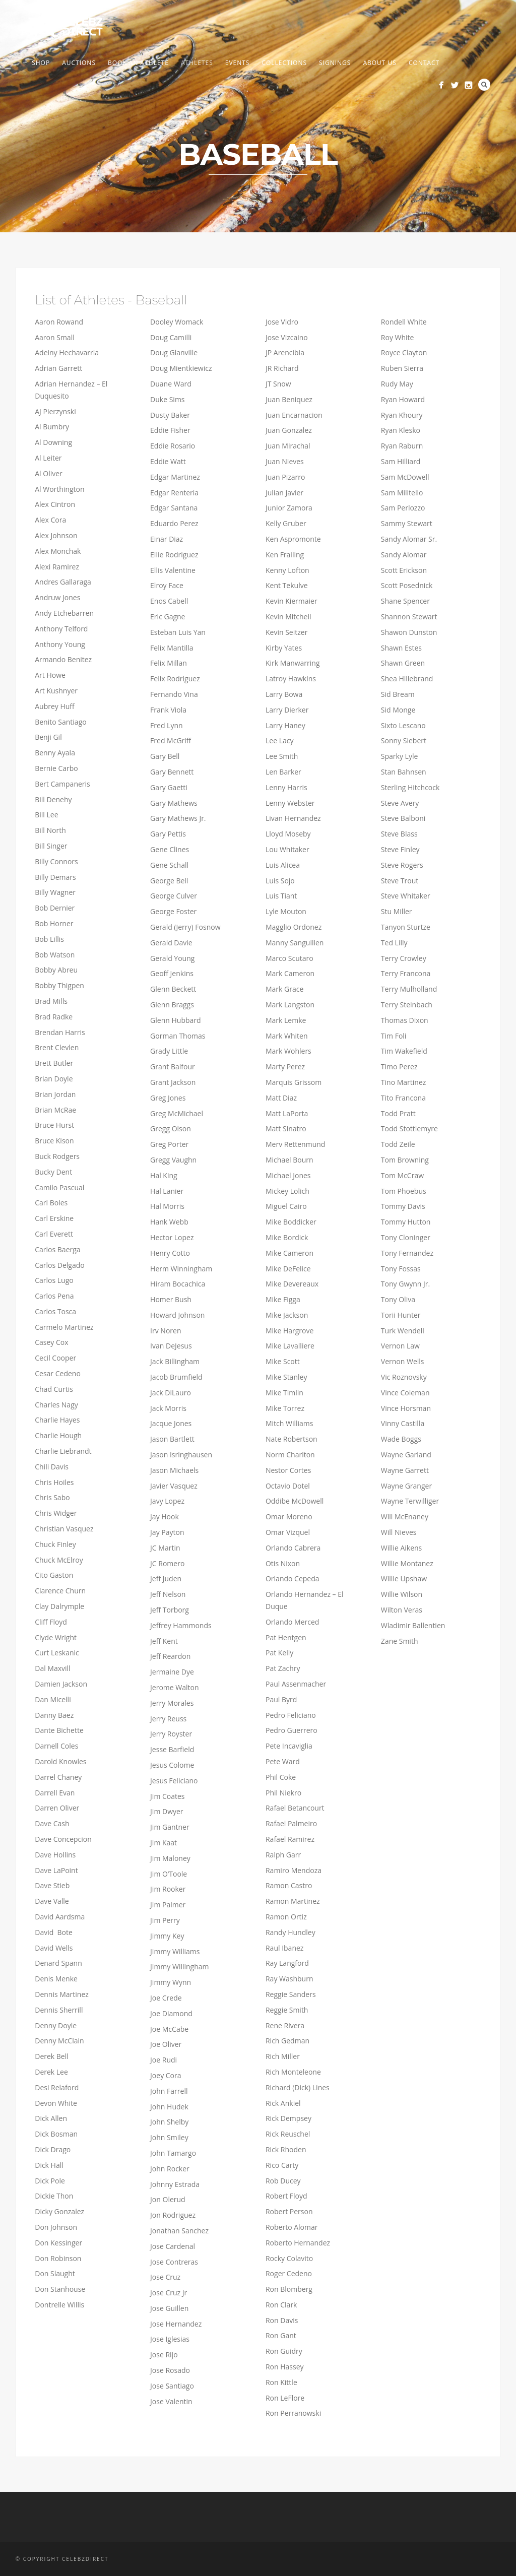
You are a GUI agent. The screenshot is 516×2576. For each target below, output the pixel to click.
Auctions (79, 62)
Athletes (197, 62)
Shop (41, 62)
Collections (284, 62)
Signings (335, 62)
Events (237, 62)
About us (379, 62)
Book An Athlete (138, 62)
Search (484, 85)
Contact (424, 62)
